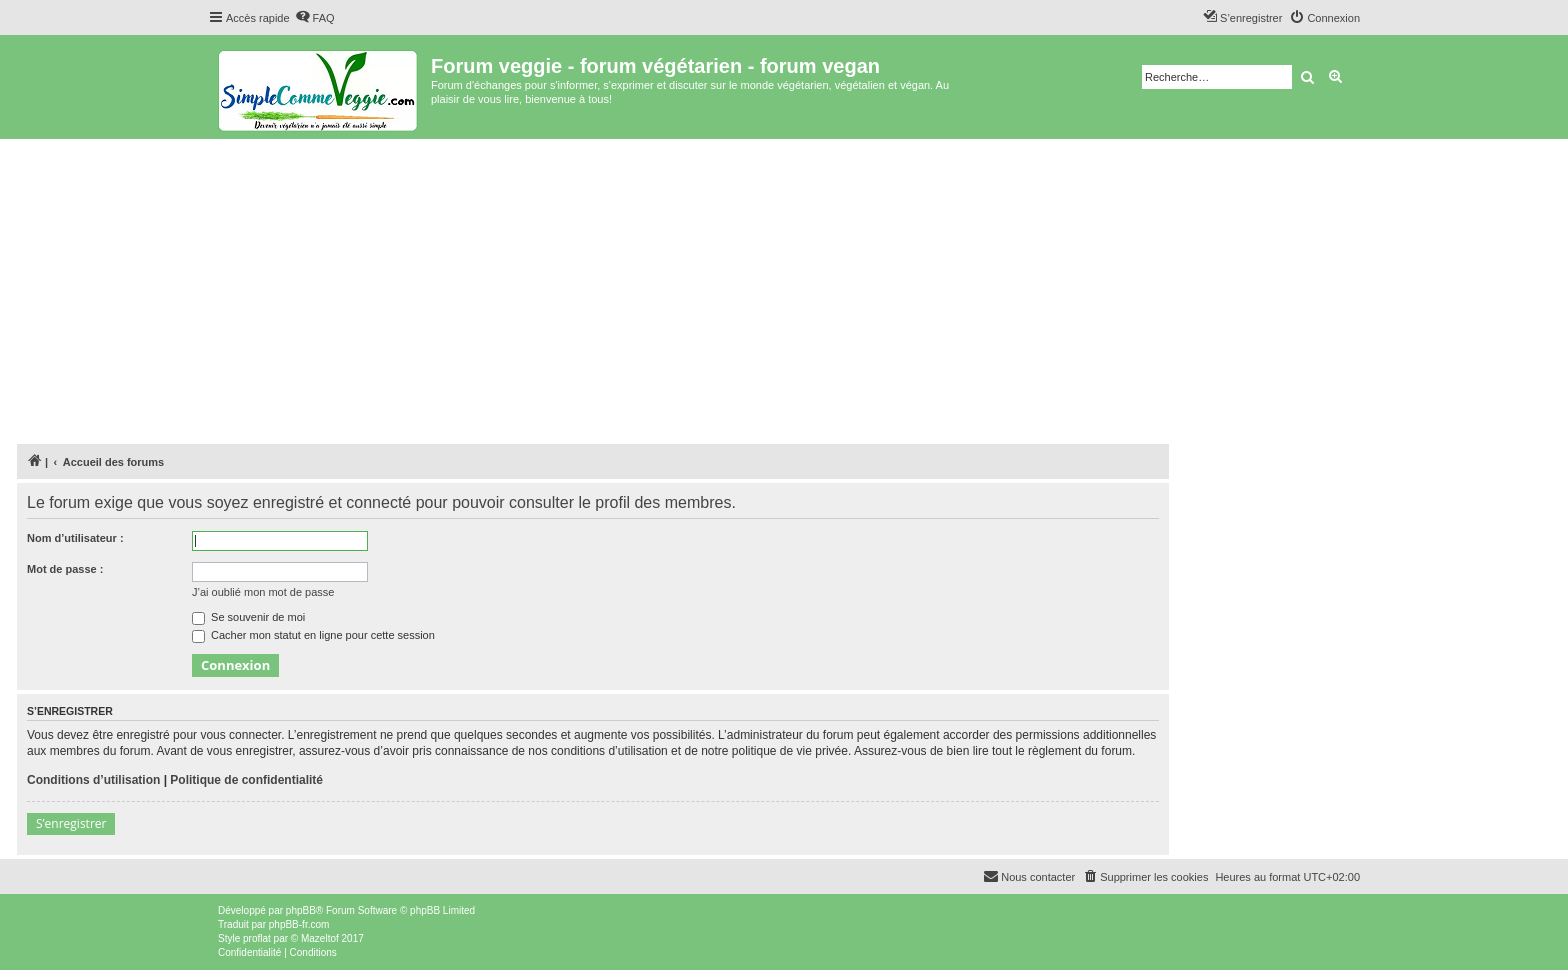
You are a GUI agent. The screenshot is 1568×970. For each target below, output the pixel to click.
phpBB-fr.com (299, 924)
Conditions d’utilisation (93, 780)
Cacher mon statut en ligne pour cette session (313, 635)
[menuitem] (315, 18)
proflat (257, 938)
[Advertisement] (784, 289)
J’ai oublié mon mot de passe (263, 592)
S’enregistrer (71, 823)
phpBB (301, 910)
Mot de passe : (65, 569)
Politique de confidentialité (246, 780)
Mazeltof (320, 938)
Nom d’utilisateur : (75, 538)
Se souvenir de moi (248, 617)
